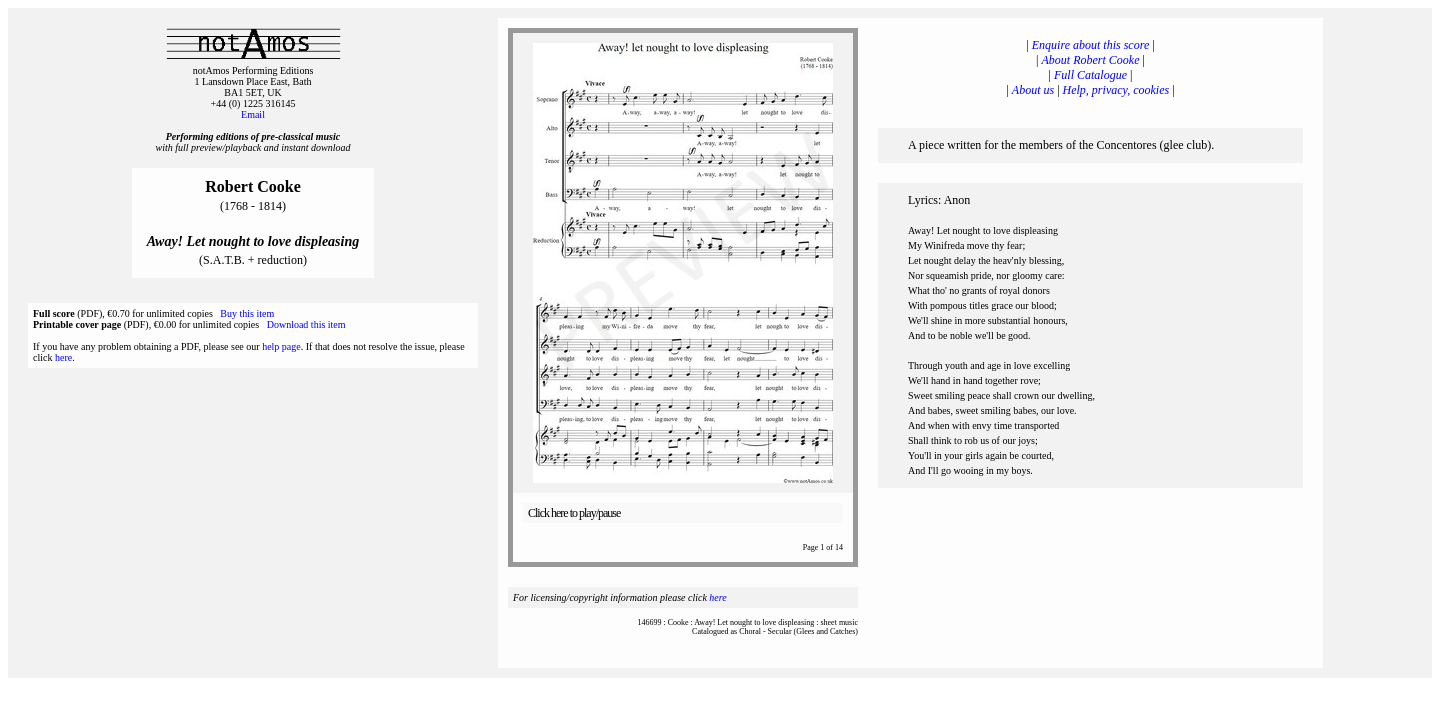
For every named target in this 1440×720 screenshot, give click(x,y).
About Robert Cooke (1091, 60)
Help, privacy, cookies (1116, 90)
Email (253, 114)
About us (1033, 90)
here (63, 357)
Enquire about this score (1090, 45)
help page (281, 346)
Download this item (306, 324)
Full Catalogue (1090, 75)
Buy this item (247, 313)
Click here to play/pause (574, 513)
